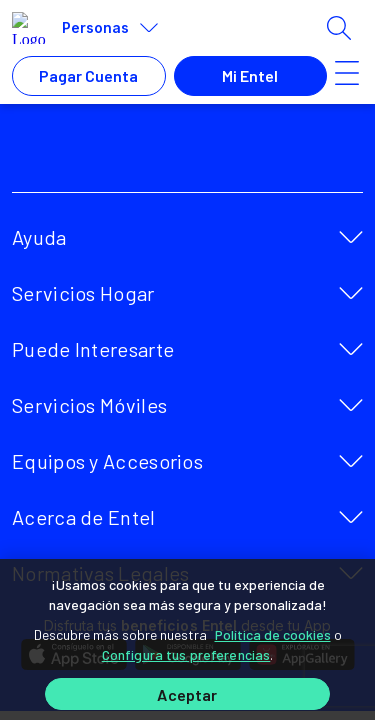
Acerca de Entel (84, 517)
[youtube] (190, 156)
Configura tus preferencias (186, 654)
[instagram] (234, 156)
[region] (187, 639)
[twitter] (146, 156)
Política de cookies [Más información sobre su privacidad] (273, 634)
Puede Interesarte (93, 349)
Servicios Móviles (89, 405)
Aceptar (187, 694)
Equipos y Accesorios (107, 461)
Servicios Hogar (83, 293)
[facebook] (102, 156)
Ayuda (39, 237)
